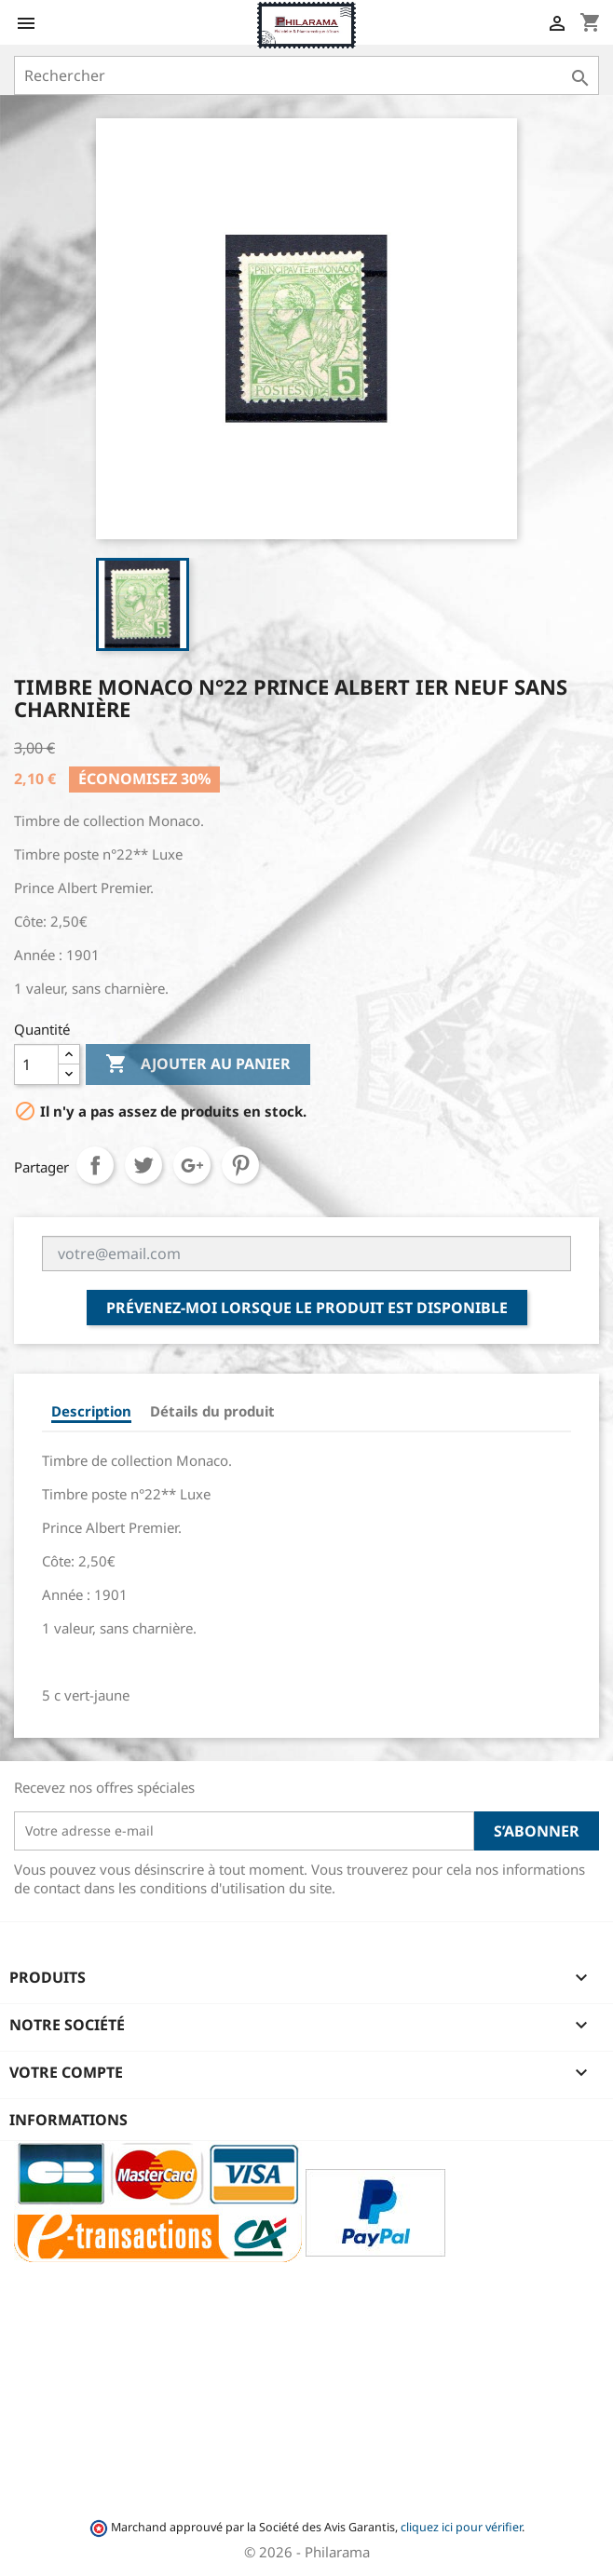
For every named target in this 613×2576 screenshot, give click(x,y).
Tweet (143, 1165)
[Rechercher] (306, 75)
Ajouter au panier (198, 1064)
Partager (95, 1165)
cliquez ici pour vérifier (461, 2527)
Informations (68, 2119)
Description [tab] (91, 1411)
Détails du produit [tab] (212, 1411)
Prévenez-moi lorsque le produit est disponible (307, 1307)
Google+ (192, 1165)
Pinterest (240, 1165)
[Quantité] (36, 1064)
